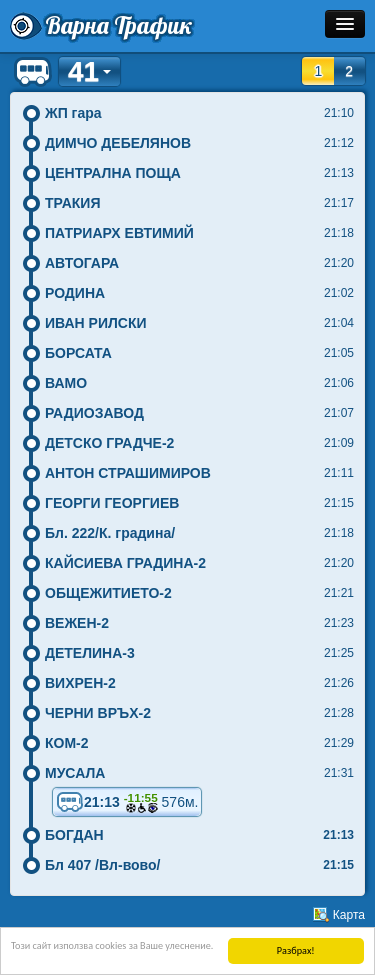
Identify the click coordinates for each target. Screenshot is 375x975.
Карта (349, 915)
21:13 (127, 802)
